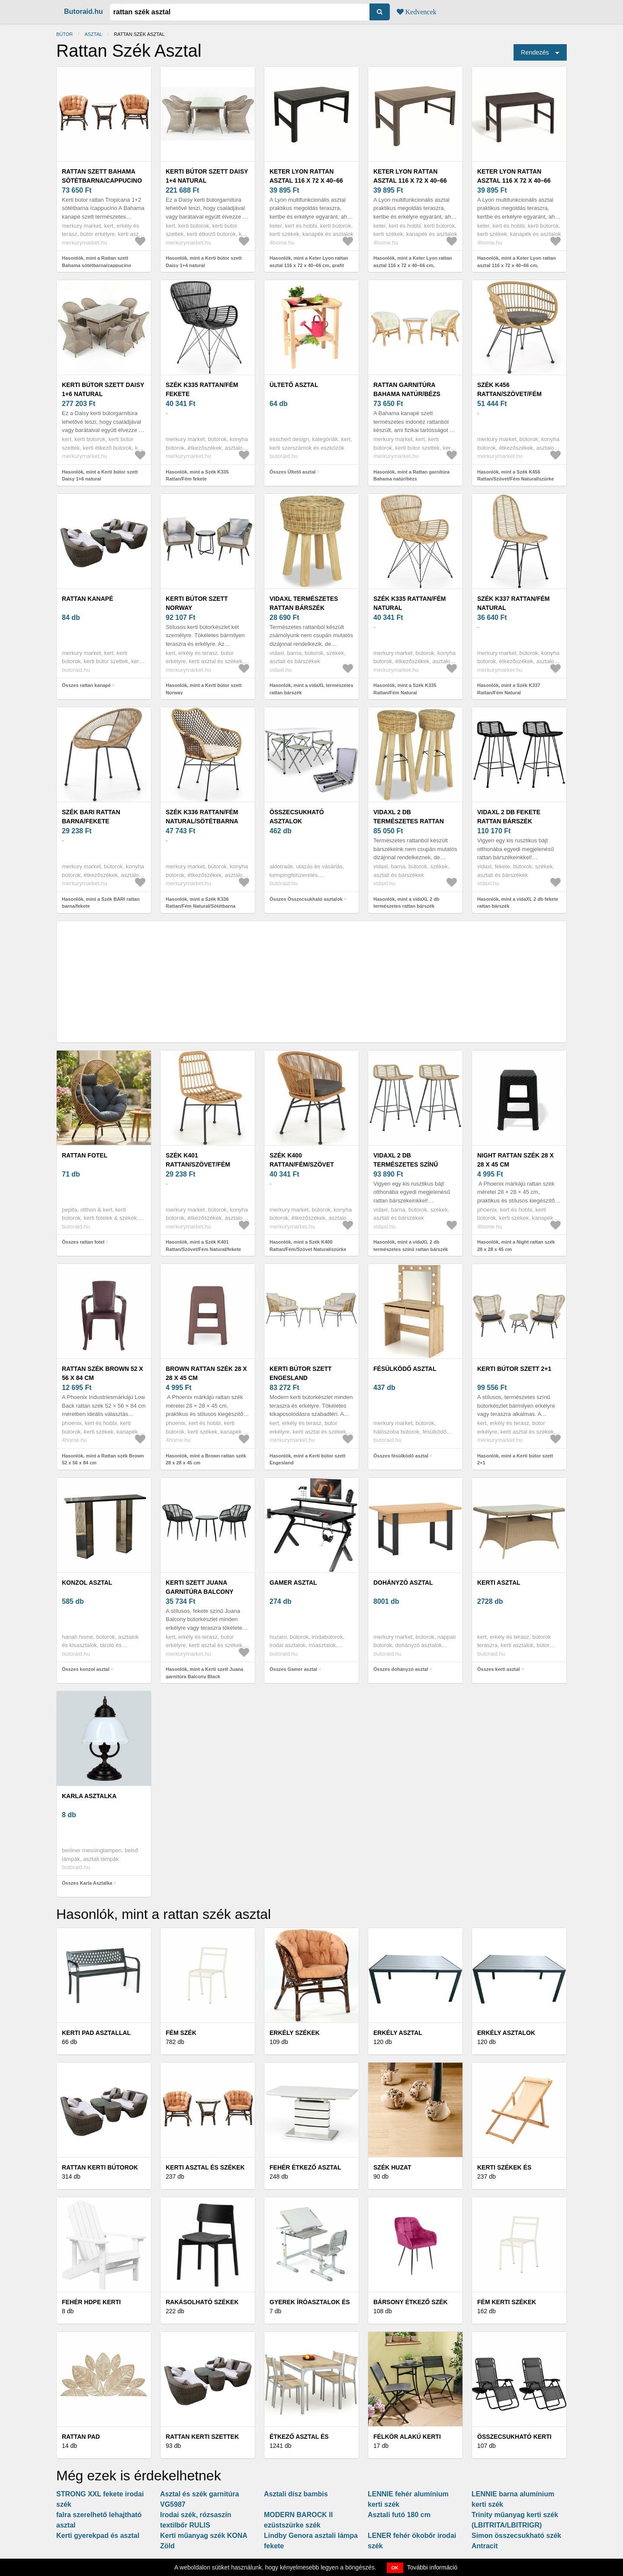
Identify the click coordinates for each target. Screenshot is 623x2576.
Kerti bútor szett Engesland (301, 1373)
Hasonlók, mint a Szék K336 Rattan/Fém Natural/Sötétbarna (200, 902)
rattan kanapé (87, 598)
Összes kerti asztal (498, 1669)
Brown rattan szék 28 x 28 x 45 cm (206, 1373)
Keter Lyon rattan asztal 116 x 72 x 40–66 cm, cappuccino (410, 180)
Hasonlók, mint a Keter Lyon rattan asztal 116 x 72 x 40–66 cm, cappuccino (412, 265)
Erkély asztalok (506, 2032)
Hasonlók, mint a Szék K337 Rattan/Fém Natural (508, 689)
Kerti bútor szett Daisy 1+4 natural (207, 176)
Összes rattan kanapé (86, 685)
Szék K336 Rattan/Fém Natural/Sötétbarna (202, 817)
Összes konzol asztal (85, 1669)
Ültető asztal (294, 384)
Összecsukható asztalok (297, 817)
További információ (432, 2567)
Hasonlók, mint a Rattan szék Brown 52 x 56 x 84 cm (103, 1459)
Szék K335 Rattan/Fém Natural (409, 603)
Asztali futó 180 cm (399, 2514)
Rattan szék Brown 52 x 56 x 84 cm (102, 1373)
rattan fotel (84, 1155)
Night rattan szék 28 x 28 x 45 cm (515, 1160)
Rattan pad (81, 2436)
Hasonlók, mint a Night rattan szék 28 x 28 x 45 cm (516, 1245)
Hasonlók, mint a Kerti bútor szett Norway (203, 689)
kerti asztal (498, 1582)
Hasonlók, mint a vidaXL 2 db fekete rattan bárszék (517, 902)
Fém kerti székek (506, 2302)
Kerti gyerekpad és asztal (97, 2535)
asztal (93, 34)
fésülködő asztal (404, 1368)
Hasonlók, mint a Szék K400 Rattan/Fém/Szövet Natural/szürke (308, 1245)
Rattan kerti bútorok (100, 2167)
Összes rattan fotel (83, 1241)
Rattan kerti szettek (202, 2436)
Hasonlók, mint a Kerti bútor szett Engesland (307, 1459)
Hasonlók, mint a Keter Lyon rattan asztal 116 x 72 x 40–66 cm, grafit (309, 261)
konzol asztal (87, 1582)
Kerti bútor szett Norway (197, 603)
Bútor (64, 34)
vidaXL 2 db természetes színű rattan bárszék (405, 1164)
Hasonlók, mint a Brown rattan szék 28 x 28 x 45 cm (206, 1459)
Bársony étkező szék (410, 2302)
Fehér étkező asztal (305, 2167)
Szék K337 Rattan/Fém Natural (513, 603)
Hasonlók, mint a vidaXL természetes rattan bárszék (311, 689)
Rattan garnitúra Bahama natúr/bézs (406, 389)
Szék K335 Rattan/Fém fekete (202, 389)
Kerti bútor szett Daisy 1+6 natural (103, 389)
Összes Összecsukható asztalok (306, 899)
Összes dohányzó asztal (400, 1669)
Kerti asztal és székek (205, 2167)
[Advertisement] (311, 981)
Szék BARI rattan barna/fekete (91, 817)
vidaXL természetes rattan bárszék (304, 603)
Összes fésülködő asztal (400, 1455)
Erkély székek (295, 2032)
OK (395, 2567)
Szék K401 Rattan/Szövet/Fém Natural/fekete (198, 1164)
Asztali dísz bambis (296, 2494)
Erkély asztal (397, 2032)
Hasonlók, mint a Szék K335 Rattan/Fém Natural (405, 689)
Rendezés (535, 52)
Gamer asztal (293, 1582)
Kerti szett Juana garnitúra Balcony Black (199, 1591)
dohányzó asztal (403, 1582)
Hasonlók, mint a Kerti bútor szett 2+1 (515, 1459)
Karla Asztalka (89, 1796)
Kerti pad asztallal (96, 2032)
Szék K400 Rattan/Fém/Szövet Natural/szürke (302, 1164)
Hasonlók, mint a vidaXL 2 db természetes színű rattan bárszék (410, 1245)
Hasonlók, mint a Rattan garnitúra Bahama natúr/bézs (411, 475)
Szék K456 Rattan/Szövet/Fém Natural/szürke (509, 393)
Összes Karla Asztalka (87, 1883)
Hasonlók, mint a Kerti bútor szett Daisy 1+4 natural (203, 261)
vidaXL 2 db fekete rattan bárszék (508, 817)
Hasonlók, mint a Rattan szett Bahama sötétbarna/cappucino (96, 261)
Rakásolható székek (202, 2302)
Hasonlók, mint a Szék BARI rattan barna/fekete (101, 902)
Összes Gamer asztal (293, 1669)
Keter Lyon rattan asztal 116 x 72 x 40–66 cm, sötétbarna (514, 180)
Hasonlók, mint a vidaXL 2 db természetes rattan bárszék (406, 902)
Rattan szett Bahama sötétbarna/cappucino (102, 176)
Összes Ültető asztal (292, 471)
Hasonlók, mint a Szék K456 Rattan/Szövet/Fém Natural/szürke (515, 475)
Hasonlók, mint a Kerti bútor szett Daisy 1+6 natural (100, 475)
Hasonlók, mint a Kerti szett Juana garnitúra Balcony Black (204, 1673)
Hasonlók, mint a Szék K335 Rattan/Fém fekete (197, 475)
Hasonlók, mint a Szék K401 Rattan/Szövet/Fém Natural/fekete (203, 1245)
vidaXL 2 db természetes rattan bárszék (408, 821)
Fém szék (181, 2032)
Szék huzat (392, 2167)
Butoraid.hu (83, 11)
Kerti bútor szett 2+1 (514, 1368)
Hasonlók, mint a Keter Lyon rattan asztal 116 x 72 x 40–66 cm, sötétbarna (516, 265)
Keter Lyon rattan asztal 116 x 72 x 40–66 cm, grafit (306, 180)
